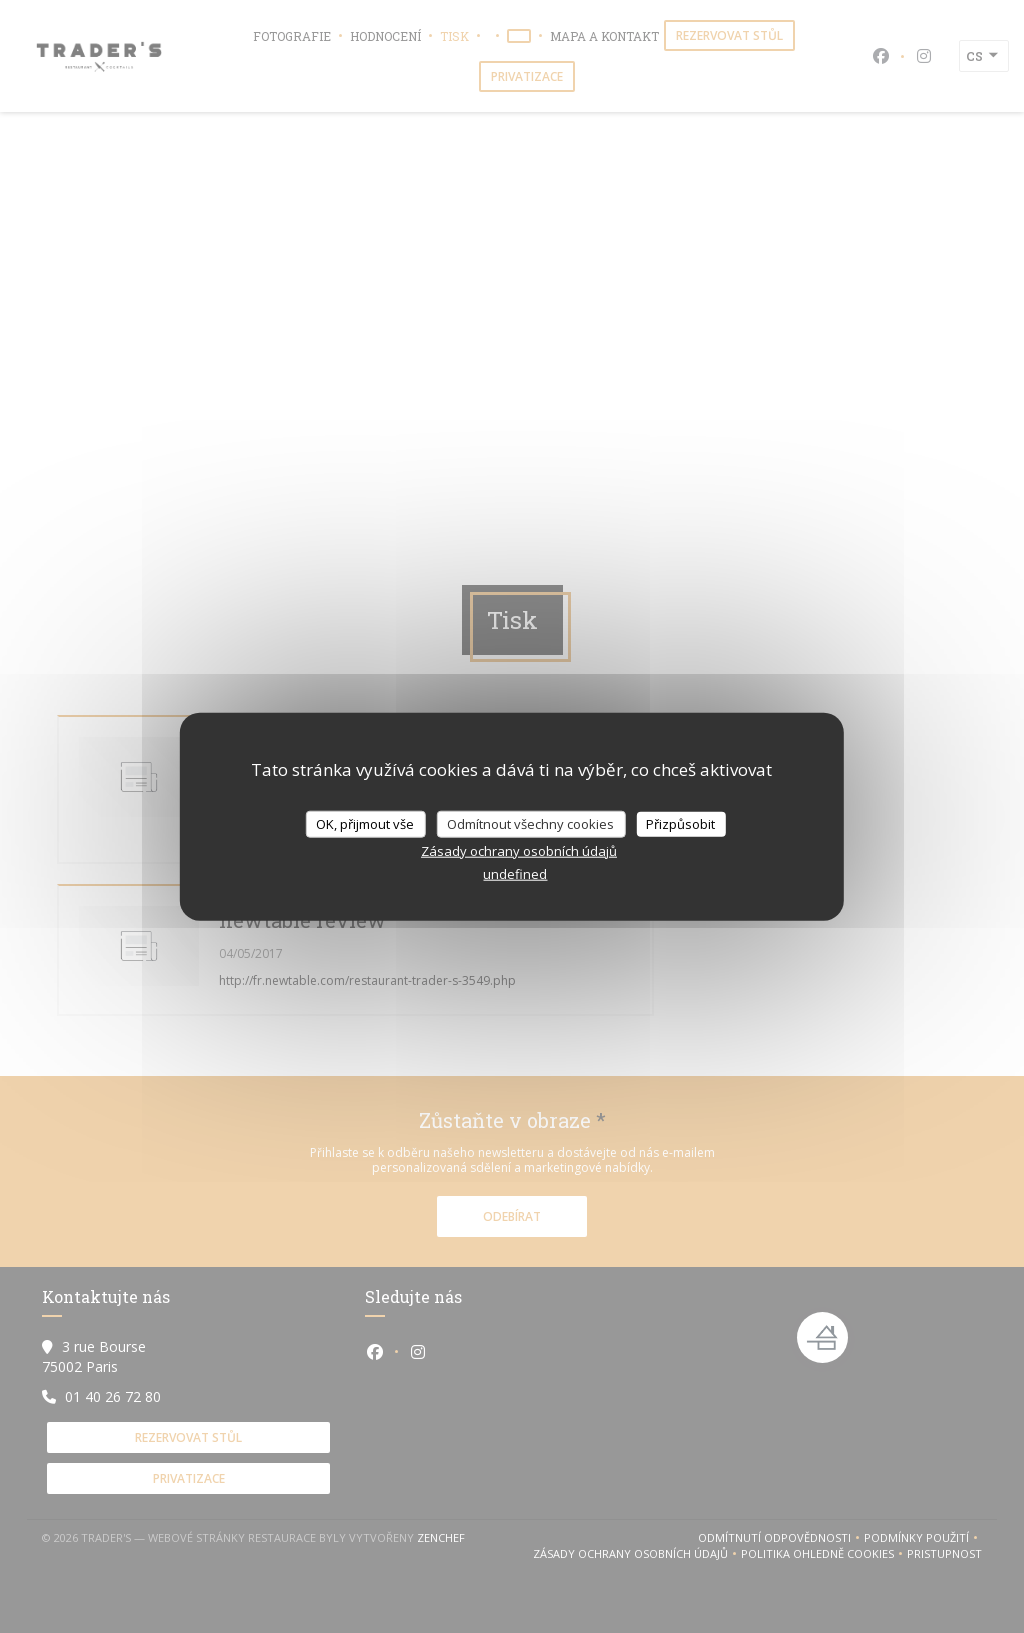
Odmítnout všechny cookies (530, 823)
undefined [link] (515, 874)
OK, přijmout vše (365, 823)
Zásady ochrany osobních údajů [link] (519, 851)
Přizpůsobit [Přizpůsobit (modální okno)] (680, 823)
